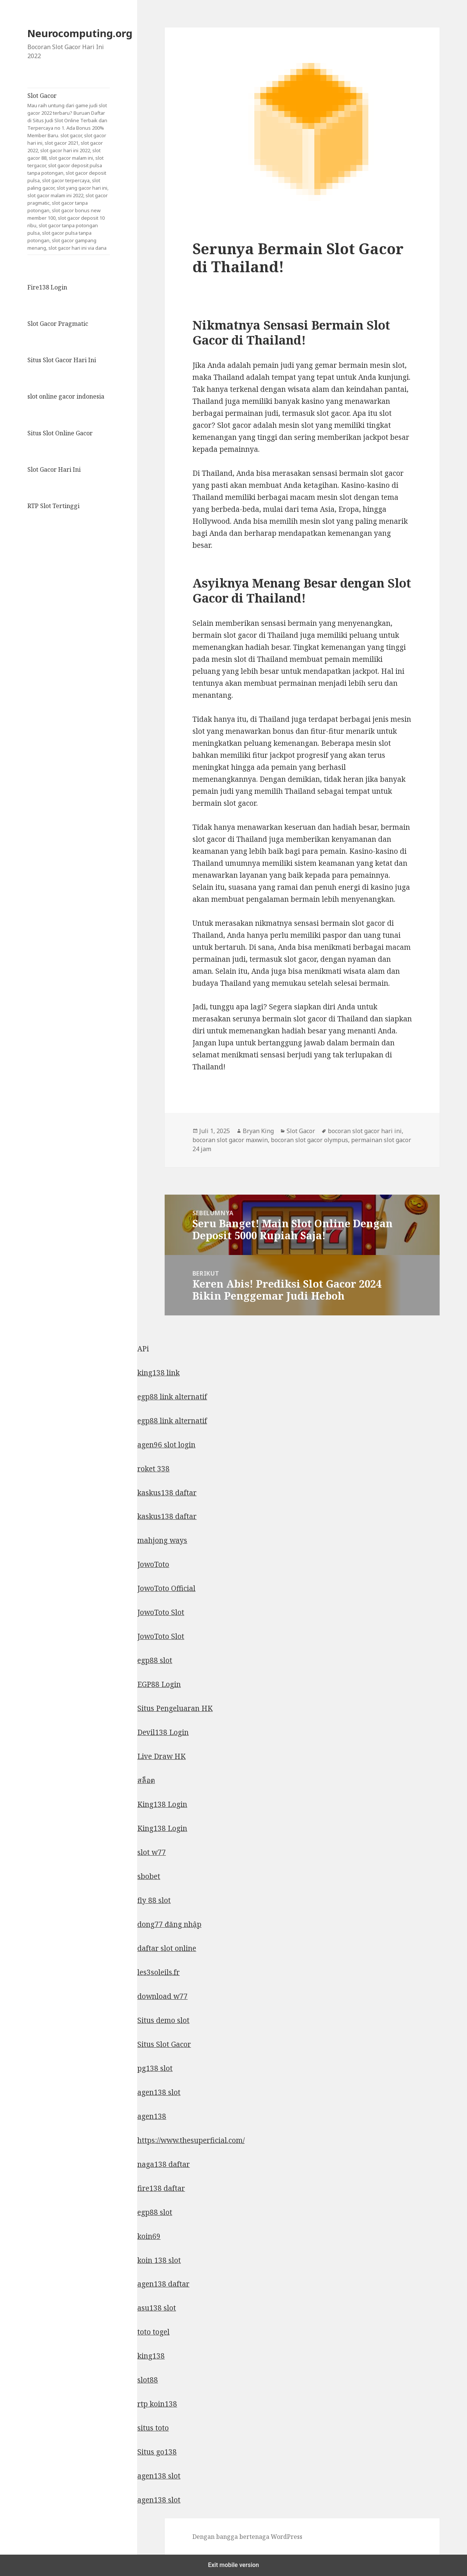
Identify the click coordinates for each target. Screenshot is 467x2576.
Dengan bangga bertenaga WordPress (247, 2537)
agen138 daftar (163, 2284)
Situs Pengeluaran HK (175, 1708)
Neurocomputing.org (79, 33)
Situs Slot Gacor (164, 2044)
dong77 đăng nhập (169, 1924)
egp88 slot (154, 1660)
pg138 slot (155, 2068)
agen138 (151, 2116)
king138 (151, 2356)
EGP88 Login (159, 1684)
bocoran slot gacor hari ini (365, 1131)
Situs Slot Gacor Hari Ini (61, 360)
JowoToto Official (166, 1588)
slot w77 (151, 1852)
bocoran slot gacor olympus (309, 1140)
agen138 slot (158, 2092)
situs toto (153, 2428)
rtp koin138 (157, 2404)
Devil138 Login (163, 1732)
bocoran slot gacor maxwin (230, 1140)
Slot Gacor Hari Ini (54, 469)
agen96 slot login (166, 1445)
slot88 (147, 2380)
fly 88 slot (154, 1900)
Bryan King (258, 1131)
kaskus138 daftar (167, 1493)
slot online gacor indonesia (65, 396)
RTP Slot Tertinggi (53, 506)
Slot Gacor (68, 171)
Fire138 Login (47, 287)
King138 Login (162, 1804)
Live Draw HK (161, 1756)
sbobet (148, 1876)
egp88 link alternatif (172, 1397)
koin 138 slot (159, 2260)
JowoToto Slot (160, 1612)
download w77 (162, 1996)
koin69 (149, 2236)
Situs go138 (157, 2452)
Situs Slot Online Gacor (60, 433)
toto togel (153, 2332)
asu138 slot (156, 2308)
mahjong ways (162, 1540)
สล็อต (146, 1780)
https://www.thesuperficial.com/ (191, 2140)
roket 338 (153, 1469)
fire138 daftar (161, 2188)
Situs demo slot (163, 2020)
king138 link (158, 1373)
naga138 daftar (163, 2164)
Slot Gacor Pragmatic (57, 323)
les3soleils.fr (158, 1972)
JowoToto (153, 1564)
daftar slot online (166, 1948)
